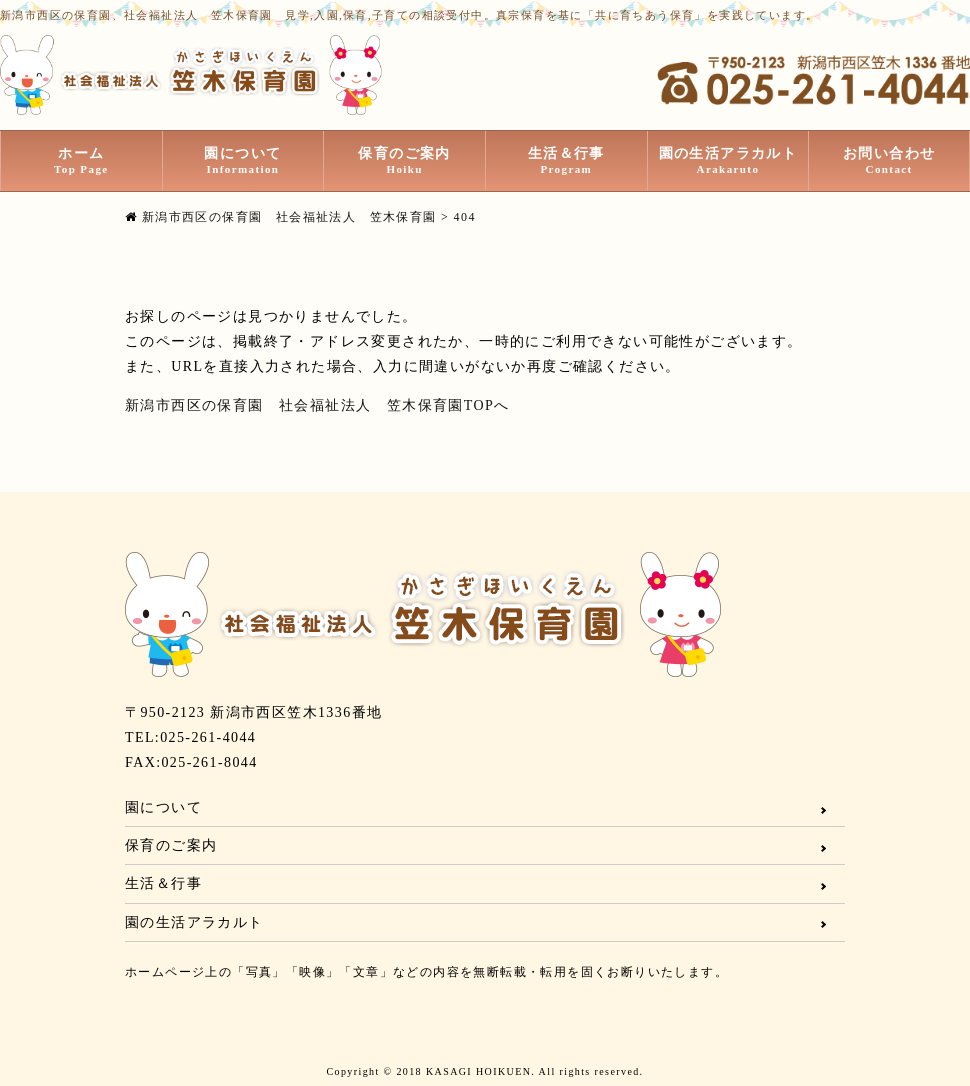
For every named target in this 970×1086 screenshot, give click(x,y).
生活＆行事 (566, 161)
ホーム (81, 161)
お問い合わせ (889, 161)
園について (243, 161)
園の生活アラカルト (728, 161)
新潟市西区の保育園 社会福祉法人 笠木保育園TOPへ (317, 405)
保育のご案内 (404, 161)
